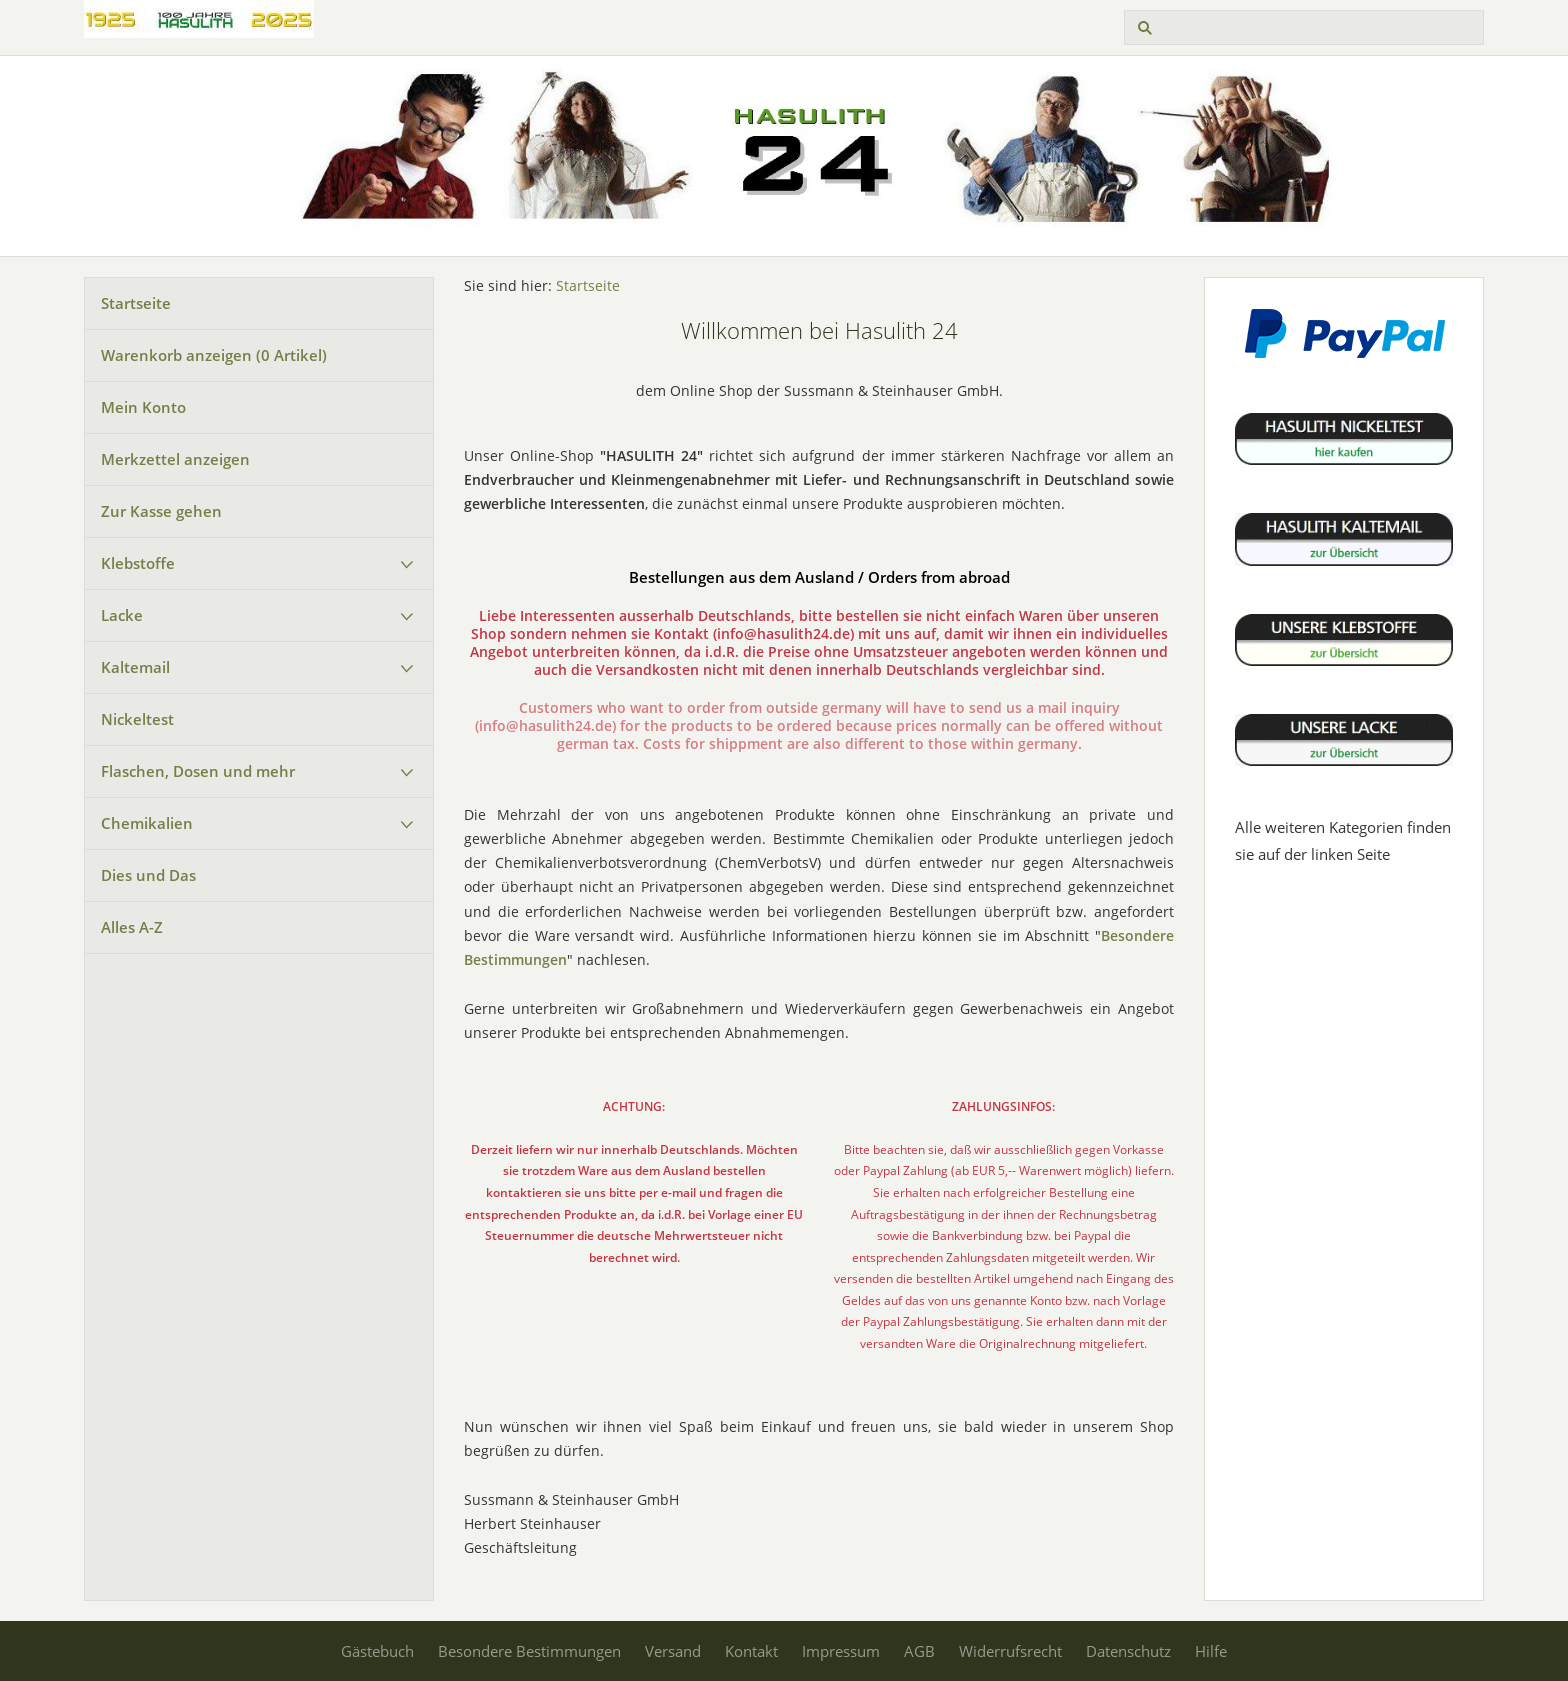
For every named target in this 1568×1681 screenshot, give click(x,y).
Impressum (841, 1651)
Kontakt (751, 1651)
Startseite (136, 303)
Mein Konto (143, 407)
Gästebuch (377, 1651)
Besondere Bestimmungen (529, 1651)
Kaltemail (135, 667)
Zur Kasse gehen (161, 511)
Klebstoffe (138, 563)
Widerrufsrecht (1010, 1651)
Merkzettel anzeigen (175, 459)
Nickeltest (137, 719)
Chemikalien (147, 823)
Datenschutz (1128, 1651)
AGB (919, 1651)
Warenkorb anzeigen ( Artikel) (214, 355)
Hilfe (1211, 1651)
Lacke (122, 615)
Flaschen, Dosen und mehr (198, 771)
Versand (673, 1651)
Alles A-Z (132, 927)
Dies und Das (148, 875)
